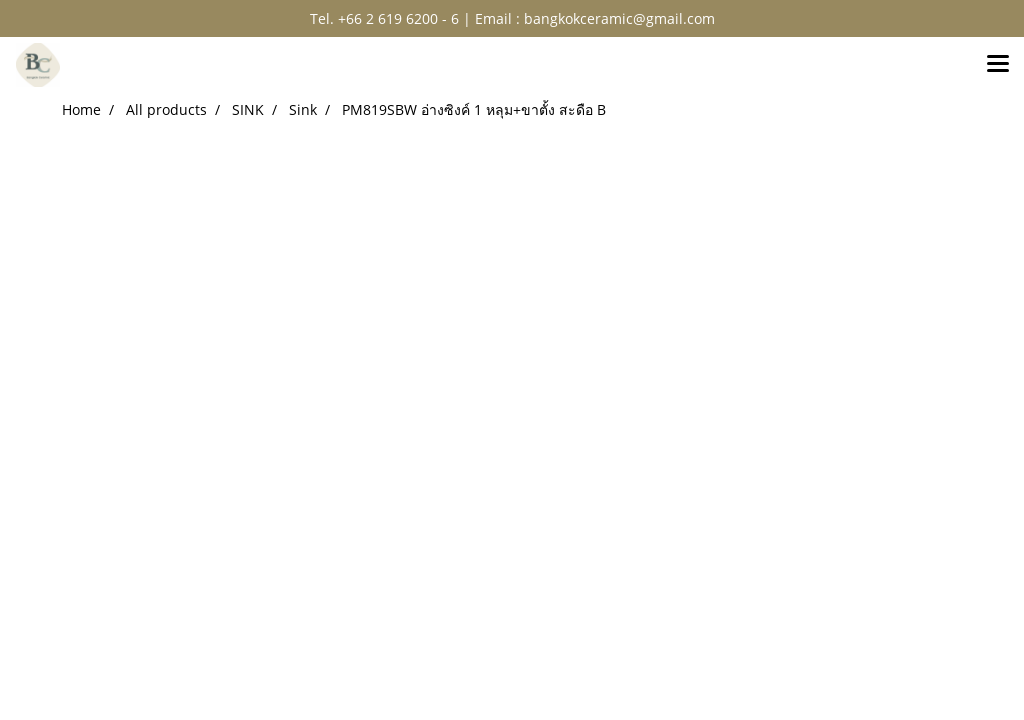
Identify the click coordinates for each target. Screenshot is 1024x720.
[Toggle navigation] (998, 65)
